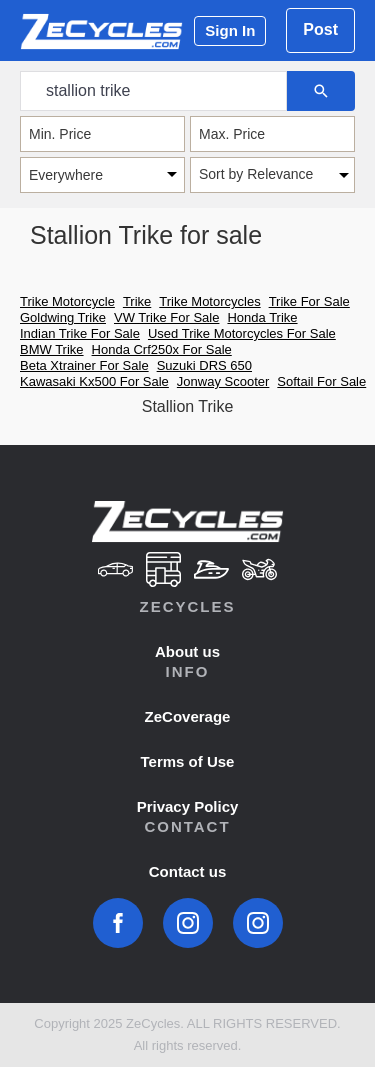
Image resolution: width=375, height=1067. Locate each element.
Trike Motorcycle (67, 301)
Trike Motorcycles (209, 301)
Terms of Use (188, 761)
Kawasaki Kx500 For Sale (94, 381)
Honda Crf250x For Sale (162, 349)
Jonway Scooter (223, 381)
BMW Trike (52, 349)
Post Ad (320, 37)
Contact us (188, 871)
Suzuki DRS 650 (204, 365)
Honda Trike (262, 317)
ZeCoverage (188, 716)
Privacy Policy (188, 806)
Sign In (230, 30)
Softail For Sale (321, 381)
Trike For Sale (309, 301)
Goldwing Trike (63, 317)
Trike (137, 301)
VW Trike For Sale (166, 317)
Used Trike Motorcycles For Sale (242, 333)
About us (187, 651)
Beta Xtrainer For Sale (84, 365)
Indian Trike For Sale (80, 333)
